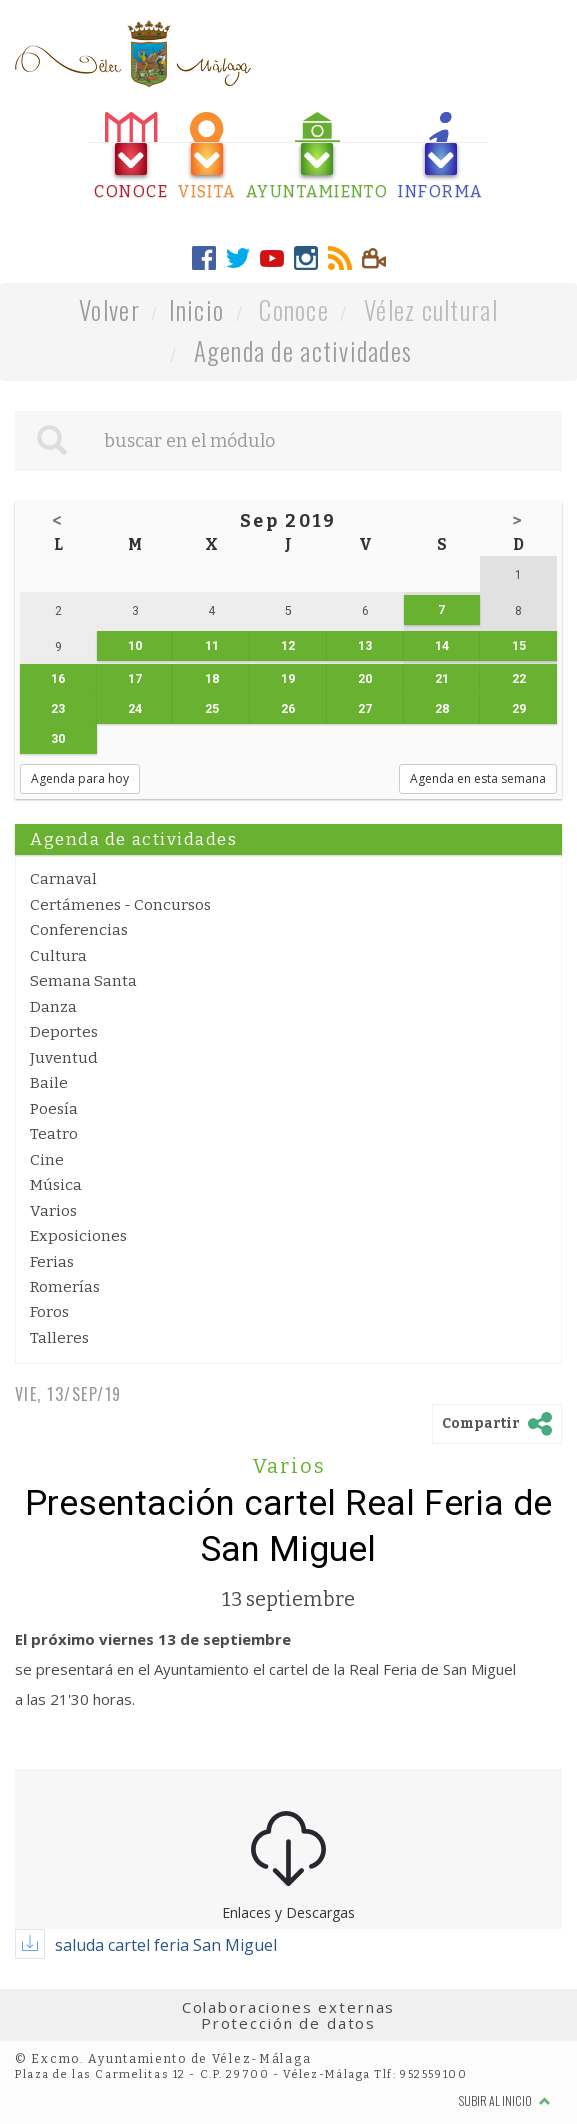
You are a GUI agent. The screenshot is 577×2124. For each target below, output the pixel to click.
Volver (109, 309)
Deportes (64, 1032)
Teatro (54, 1134)
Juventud (64, 1058)
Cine (47, 1160)
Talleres (59, 1338)
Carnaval (63, 879)
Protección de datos (288, 2023)
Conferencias (79, 930)
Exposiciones (78, 1236)
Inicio (197, 309)
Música (56, 1185)
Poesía (54, 1109)
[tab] (131, 156)
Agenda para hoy (80, 778)
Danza (53, 1007)
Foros (49, 1312)
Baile (49, 1083)
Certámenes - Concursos (120, 905)
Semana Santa (83, 981)
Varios (53, 1211)
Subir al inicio (505, 2100)
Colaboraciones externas (289, 2007)
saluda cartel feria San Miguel (166, 1945)
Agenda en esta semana (478, 778)
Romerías (65, 1287)
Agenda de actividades (303, 350)
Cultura (58, 956)
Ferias (52, 1262)
